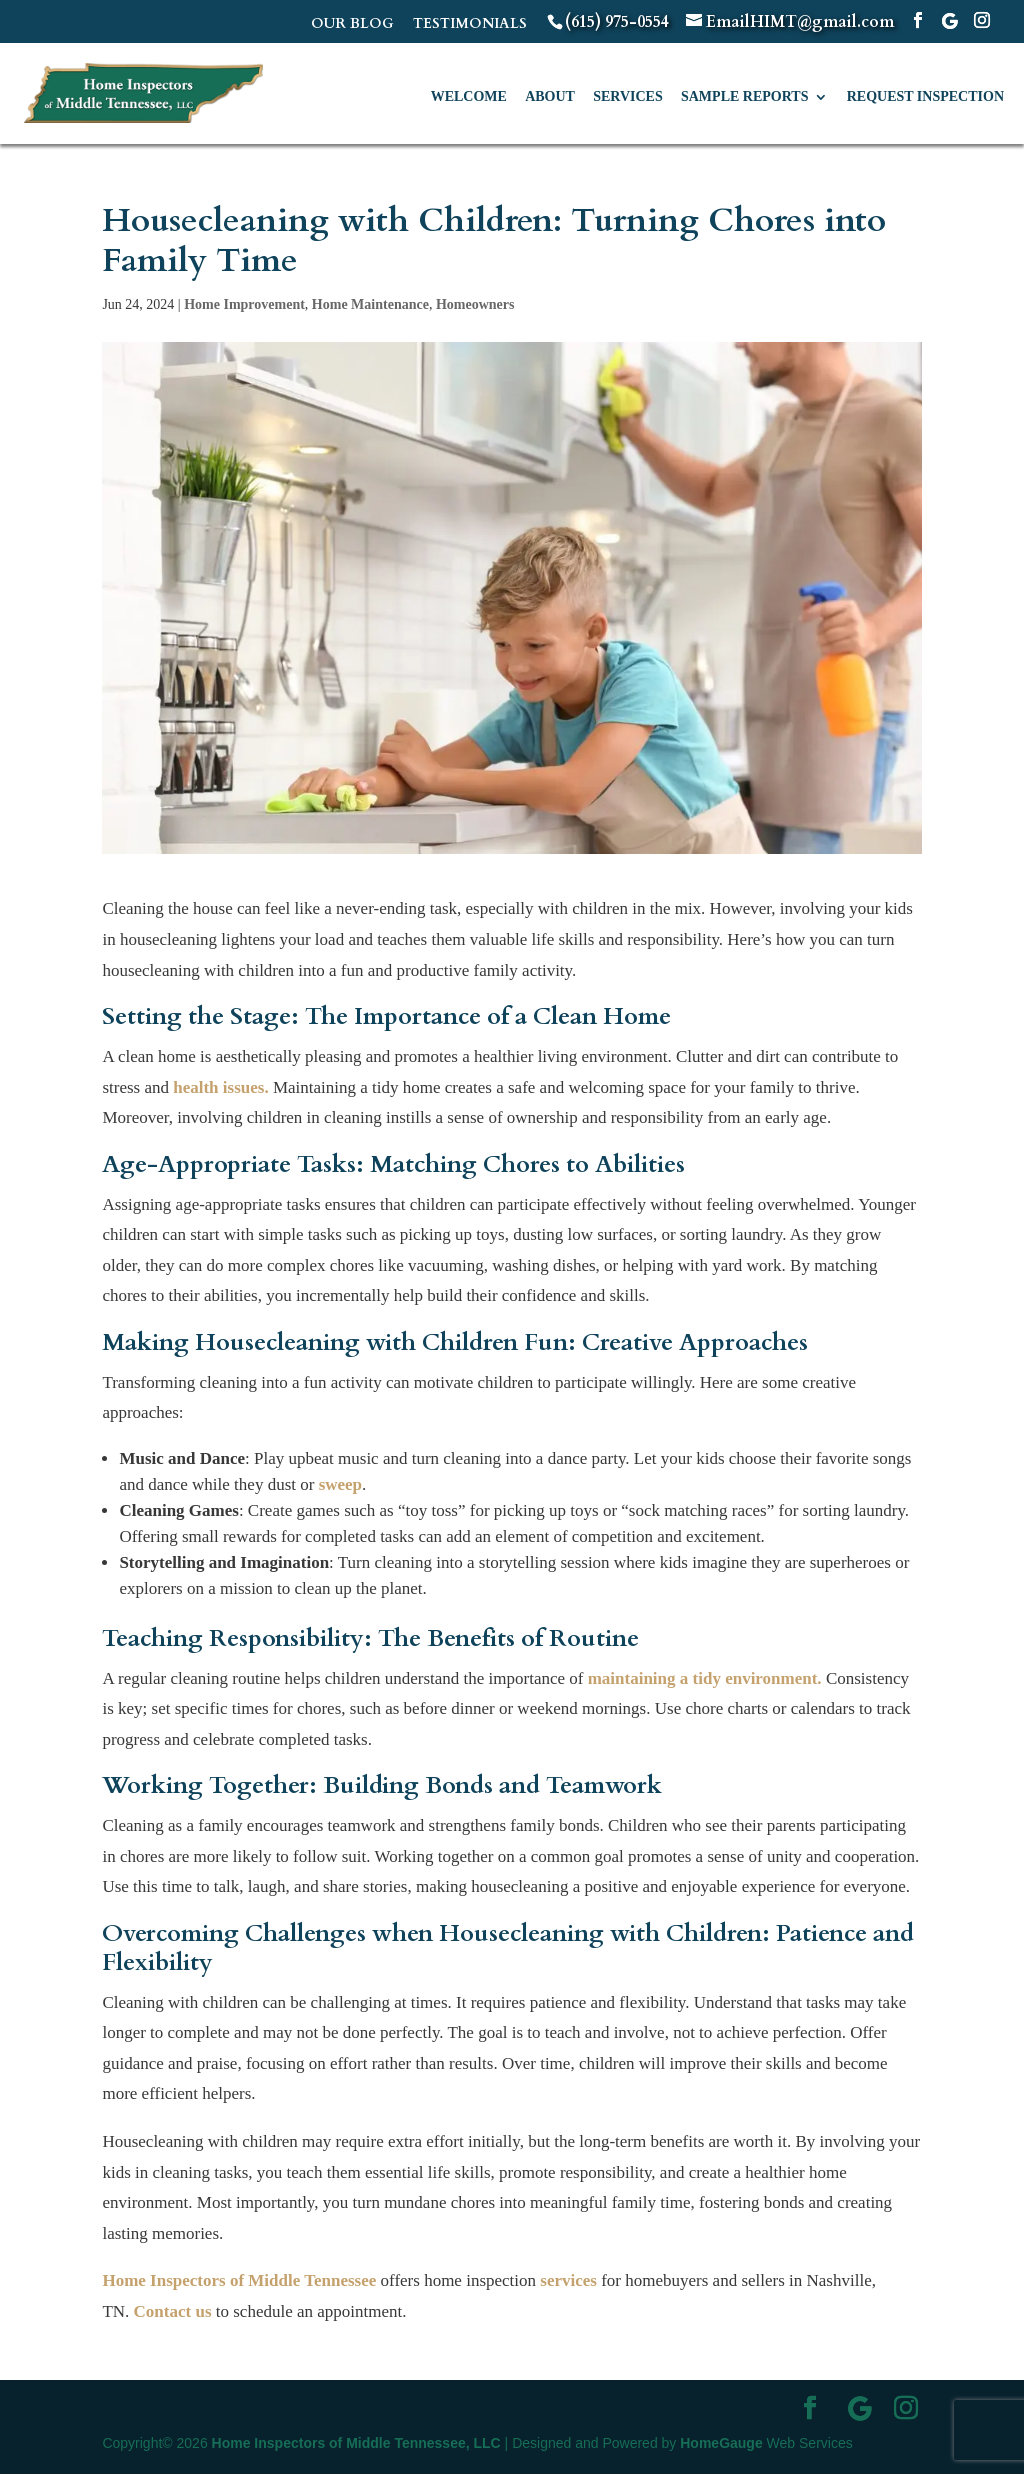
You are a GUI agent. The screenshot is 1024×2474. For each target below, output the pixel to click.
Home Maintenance (370, 304)
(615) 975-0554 (617, 22)
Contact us (173, 2311)
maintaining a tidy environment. (705, 1678)
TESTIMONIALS (470, 24)
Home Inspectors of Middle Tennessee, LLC (356, 2443)
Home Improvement (244, 304)
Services (628, 97)
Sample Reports (744, 97)
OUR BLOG (352, 24)
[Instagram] (982, 21)
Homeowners (475, 304)
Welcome (469, 97)
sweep (340, 1484)
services (568, 2280)
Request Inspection (925, 97)
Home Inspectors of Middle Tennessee (239, 2280)
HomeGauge (721, 2443)
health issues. (220, 1087)
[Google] (950, 21)
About (550, 97)
